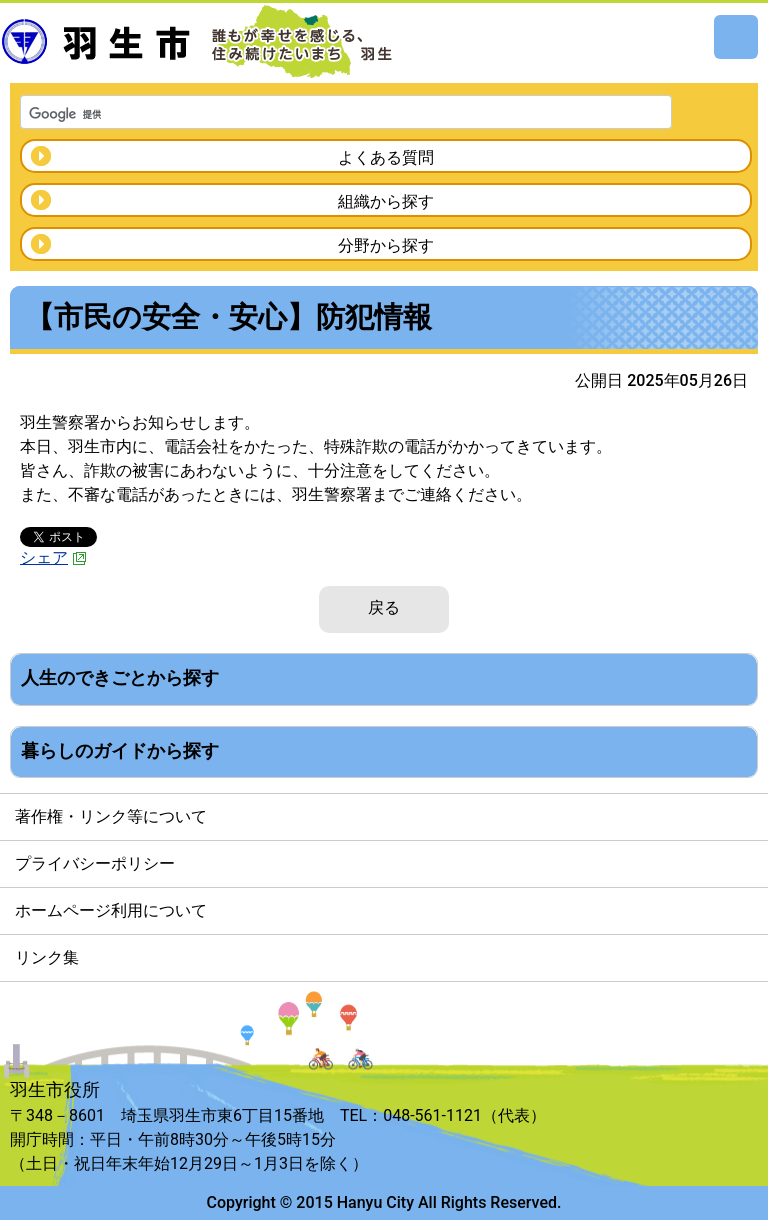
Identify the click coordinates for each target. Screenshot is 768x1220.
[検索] (320, 114)
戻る (384, 607)
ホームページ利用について (111, 910)
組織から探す (386, 201)
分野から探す (386, 245)
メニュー (736, 37)
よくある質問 (386, 157)
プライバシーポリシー (95, 863)
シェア (53, 557)
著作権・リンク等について (111, 816)
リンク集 (47, 957)
